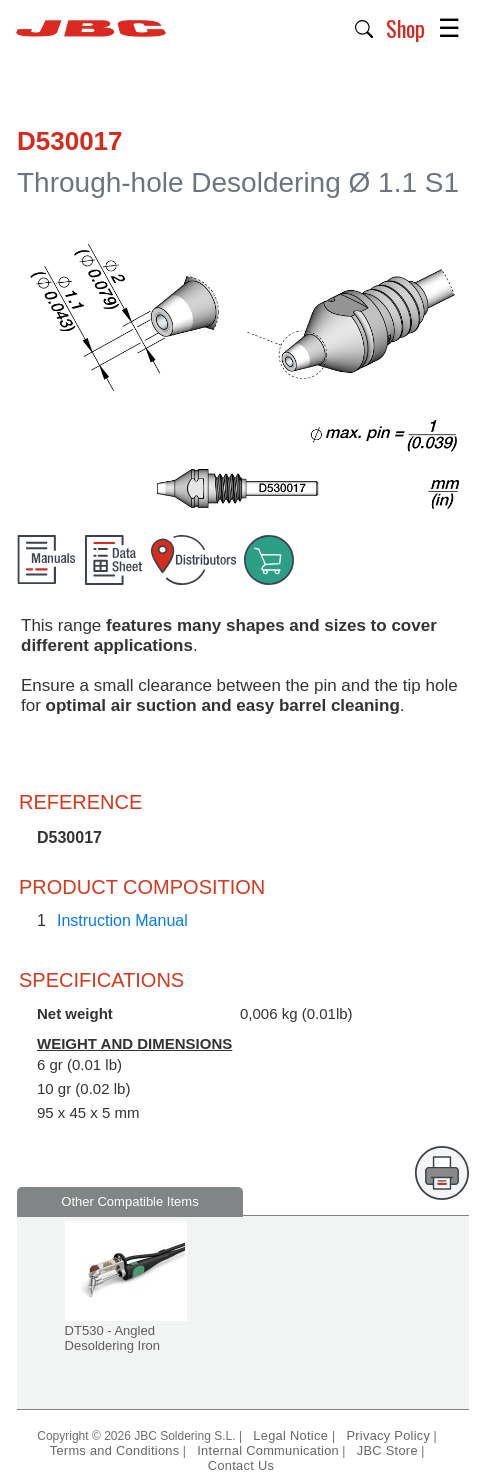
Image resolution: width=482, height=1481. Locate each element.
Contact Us (241, 1465)
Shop (405, 28)
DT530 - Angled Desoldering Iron (112, 1338)
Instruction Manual (122, 920)
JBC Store (387, 1450)
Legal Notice (292, 1435)
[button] (364, 27)
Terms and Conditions (115, 1450)
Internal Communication (268, 1450)
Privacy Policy (388, 1435)
